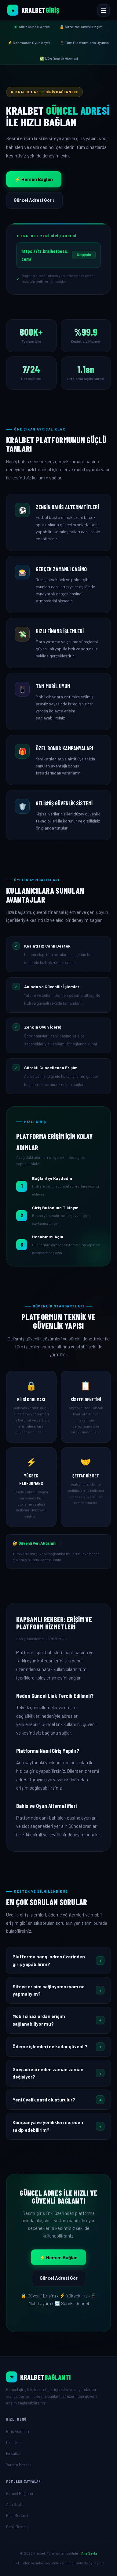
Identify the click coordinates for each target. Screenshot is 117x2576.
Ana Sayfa (15, 2504)
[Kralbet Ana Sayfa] (33, 10)
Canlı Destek (17, 2526)
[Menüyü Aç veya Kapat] (103, 10)
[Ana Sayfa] (58, 2376)
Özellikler (14, 2442)
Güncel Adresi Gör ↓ (34, 200)
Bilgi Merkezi (17, 2515)
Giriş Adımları (17, 2431)
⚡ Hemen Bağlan (34, 179)
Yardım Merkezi (19, 2464)
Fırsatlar (13, 2453)
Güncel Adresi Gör (59, 2278)
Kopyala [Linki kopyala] (84, 255)
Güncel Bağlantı (19, 2493)
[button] (58, 1960)
